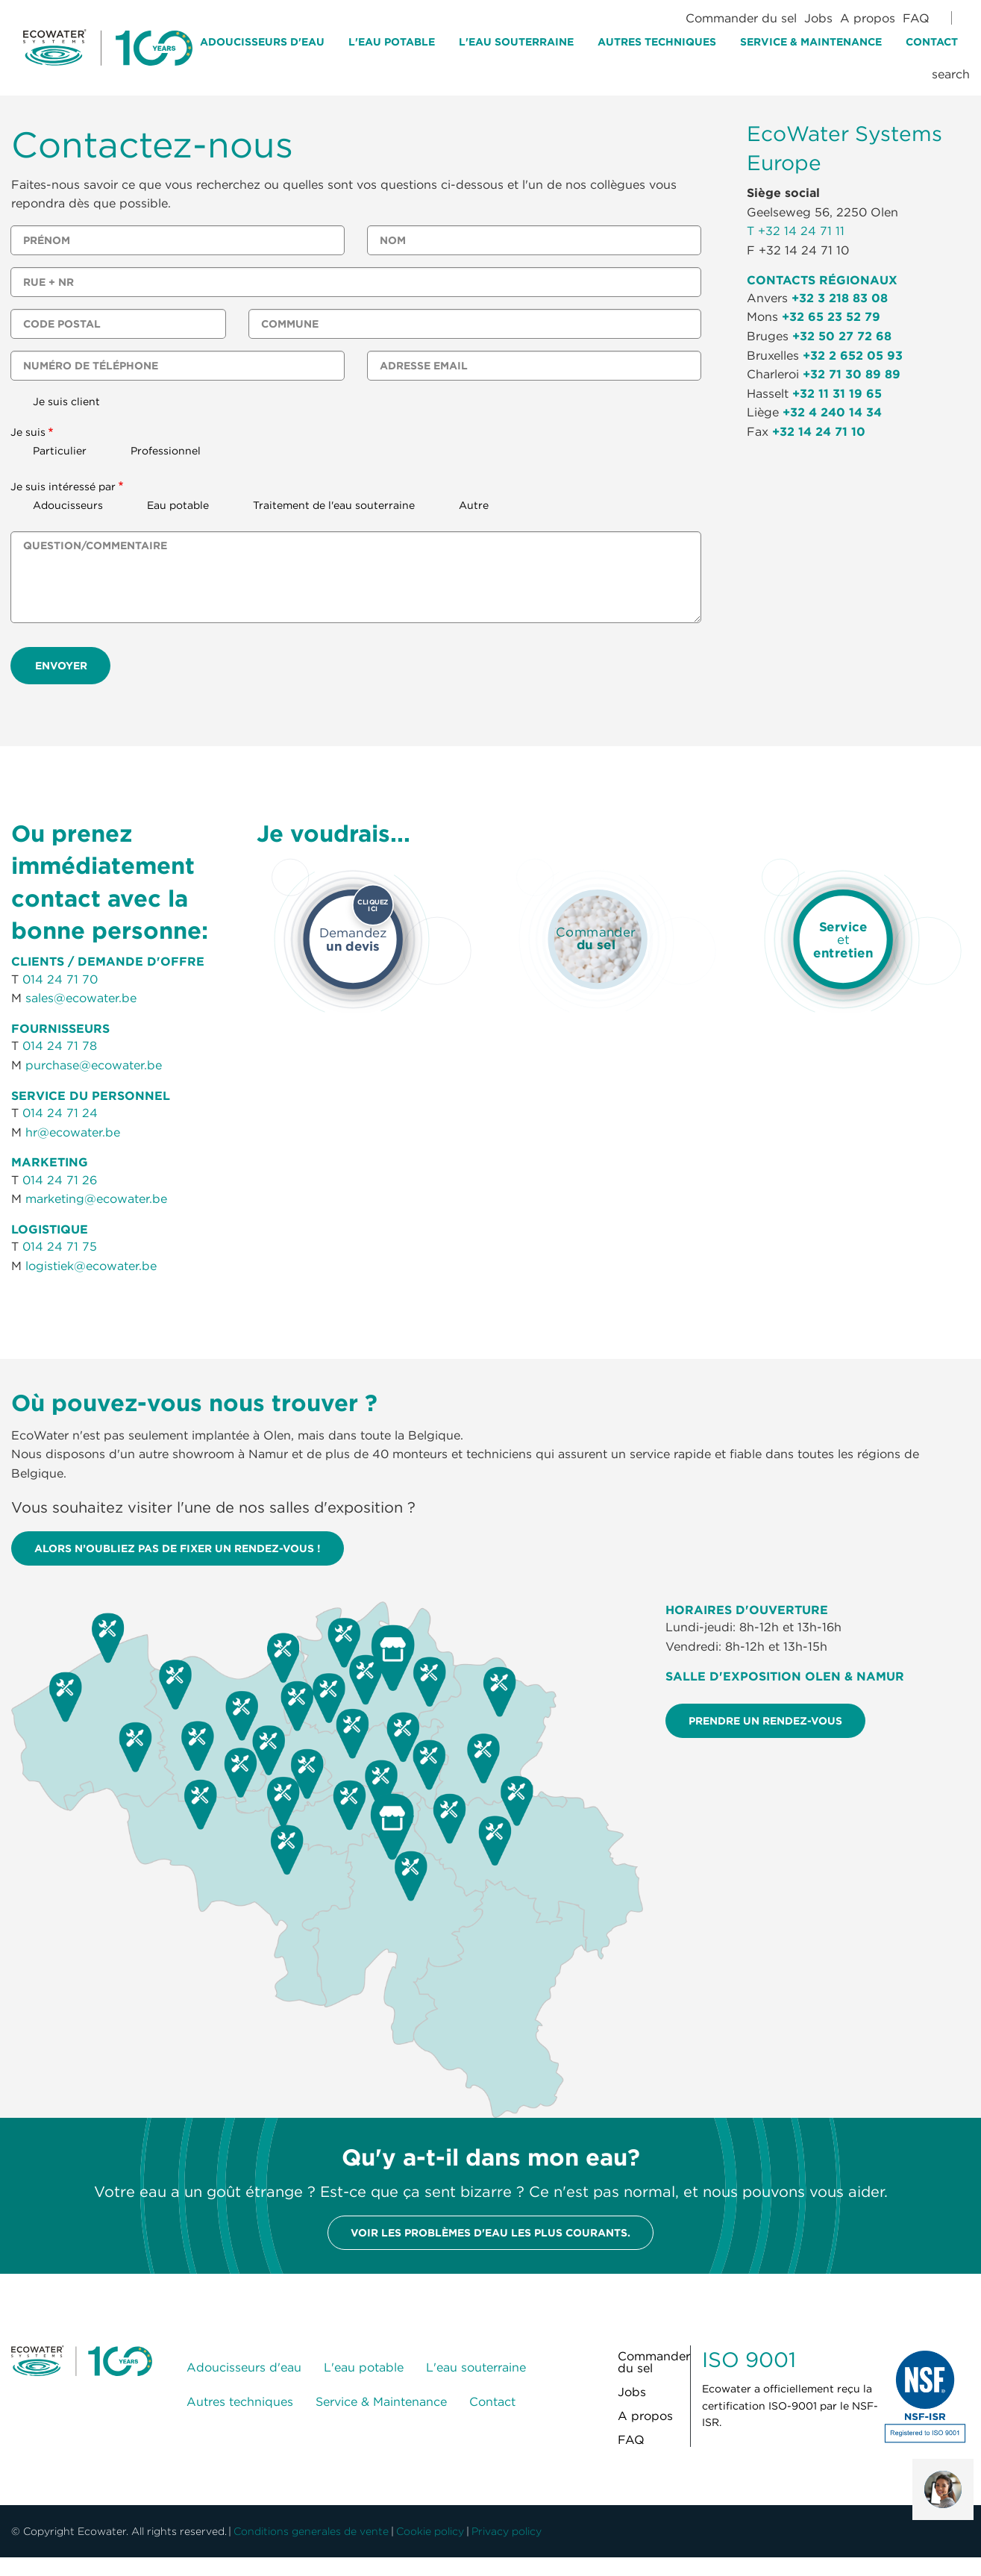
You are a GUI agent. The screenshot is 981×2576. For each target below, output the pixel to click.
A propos (867, 18)
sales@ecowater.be (81, 997)
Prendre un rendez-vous (765, 1721)
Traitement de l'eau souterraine (334, 505)
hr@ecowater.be (72, 1132)
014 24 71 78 (59, 1045)
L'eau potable (391, 42)
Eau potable (178, 505)
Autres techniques (657, 42)
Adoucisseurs (68, 505)
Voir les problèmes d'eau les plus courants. (490, 2232)
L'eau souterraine (516, 42)
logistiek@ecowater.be (91, 1265)
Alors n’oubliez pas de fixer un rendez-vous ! (177, 1548)
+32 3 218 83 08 (840, 297)
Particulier (60, 450)
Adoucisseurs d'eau (262, 42)
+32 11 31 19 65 (837, 393)
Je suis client (66, 401)
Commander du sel (741, 18)
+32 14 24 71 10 (818, 431)
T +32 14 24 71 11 (795, 230)
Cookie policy (430, 2531)
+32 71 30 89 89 (851, 373)
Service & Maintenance (811, 42)
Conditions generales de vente (311, 2531)
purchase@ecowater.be (93, 1064)
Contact (932, 42)
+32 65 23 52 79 (831, 316)
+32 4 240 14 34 (832, 411)
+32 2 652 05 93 (853, 355)
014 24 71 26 (59, 1179)
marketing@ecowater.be (96, 1198)
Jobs (818, 18)
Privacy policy (506, 2531)
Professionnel (166, 450)
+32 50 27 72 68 (841, 335)
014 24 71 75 (59, 1246)
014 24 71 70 (60, 979)
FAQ (916, 18)
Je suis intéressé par (63, 486)
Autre (474, 505)
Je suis (28, 432)
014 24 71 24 (60, 1112)
